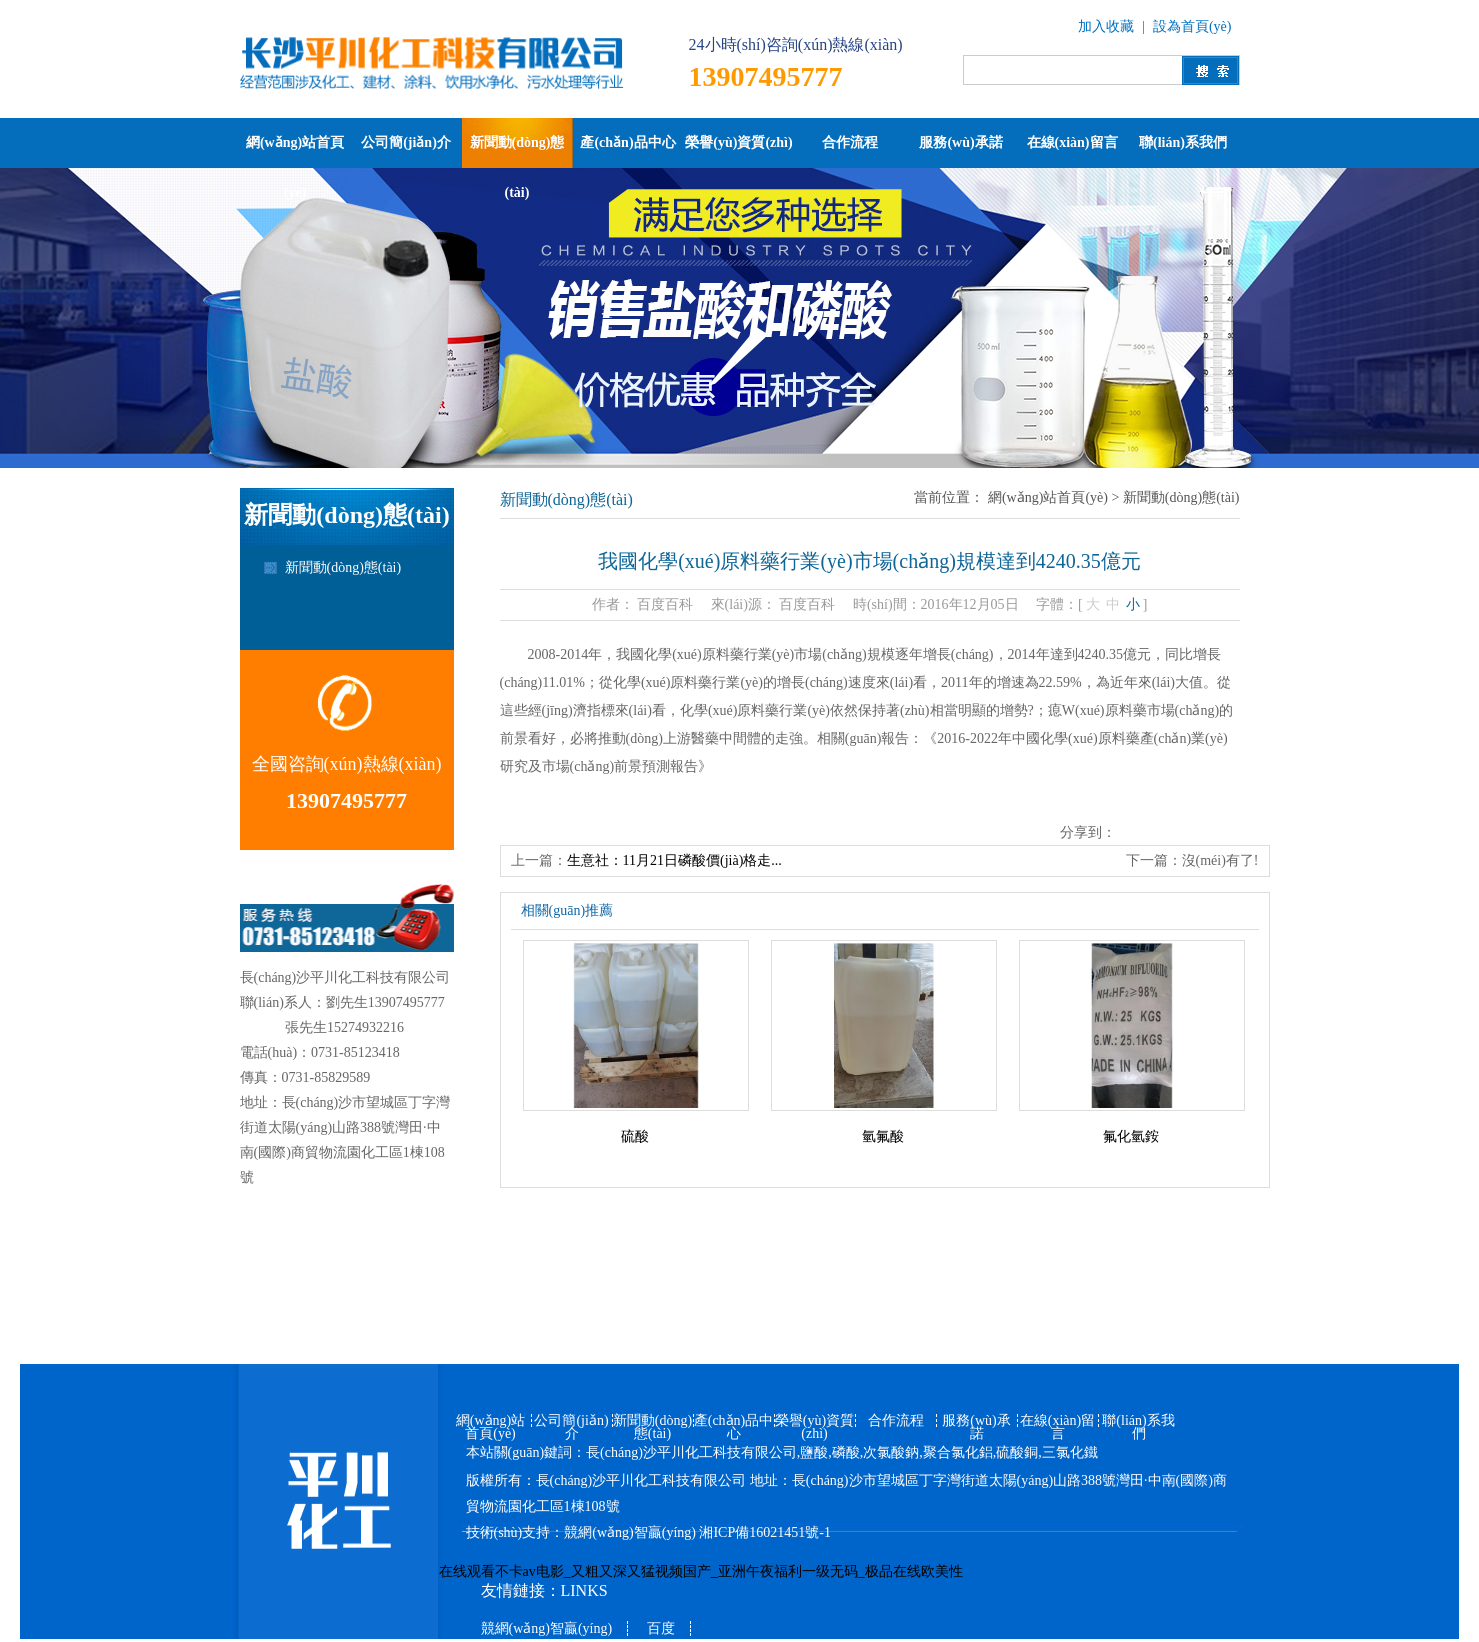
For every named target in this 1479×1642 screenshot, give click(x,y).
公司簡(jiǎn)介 (406, 142)
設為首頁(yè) (1192, 26)
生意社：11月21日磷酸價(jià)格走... (674, 860)
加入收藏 (1106, 26)
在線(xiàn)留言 (1072, 142)
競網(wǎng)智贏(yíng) (630, 1532)
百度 (661, 1628)
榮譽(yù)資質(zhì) (738, 142)
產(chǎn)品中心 (627, 142)
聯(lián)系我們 (1183, 142)
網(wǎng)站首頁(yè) (295, 151)
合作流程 (850, 142)
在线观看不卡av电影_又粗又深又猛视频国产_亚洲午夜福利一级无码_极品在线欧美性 (701, 1571)
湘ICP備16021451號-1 (764, 1532)
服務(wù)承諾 (960, 142)
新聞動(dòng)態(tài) (517, 151)
